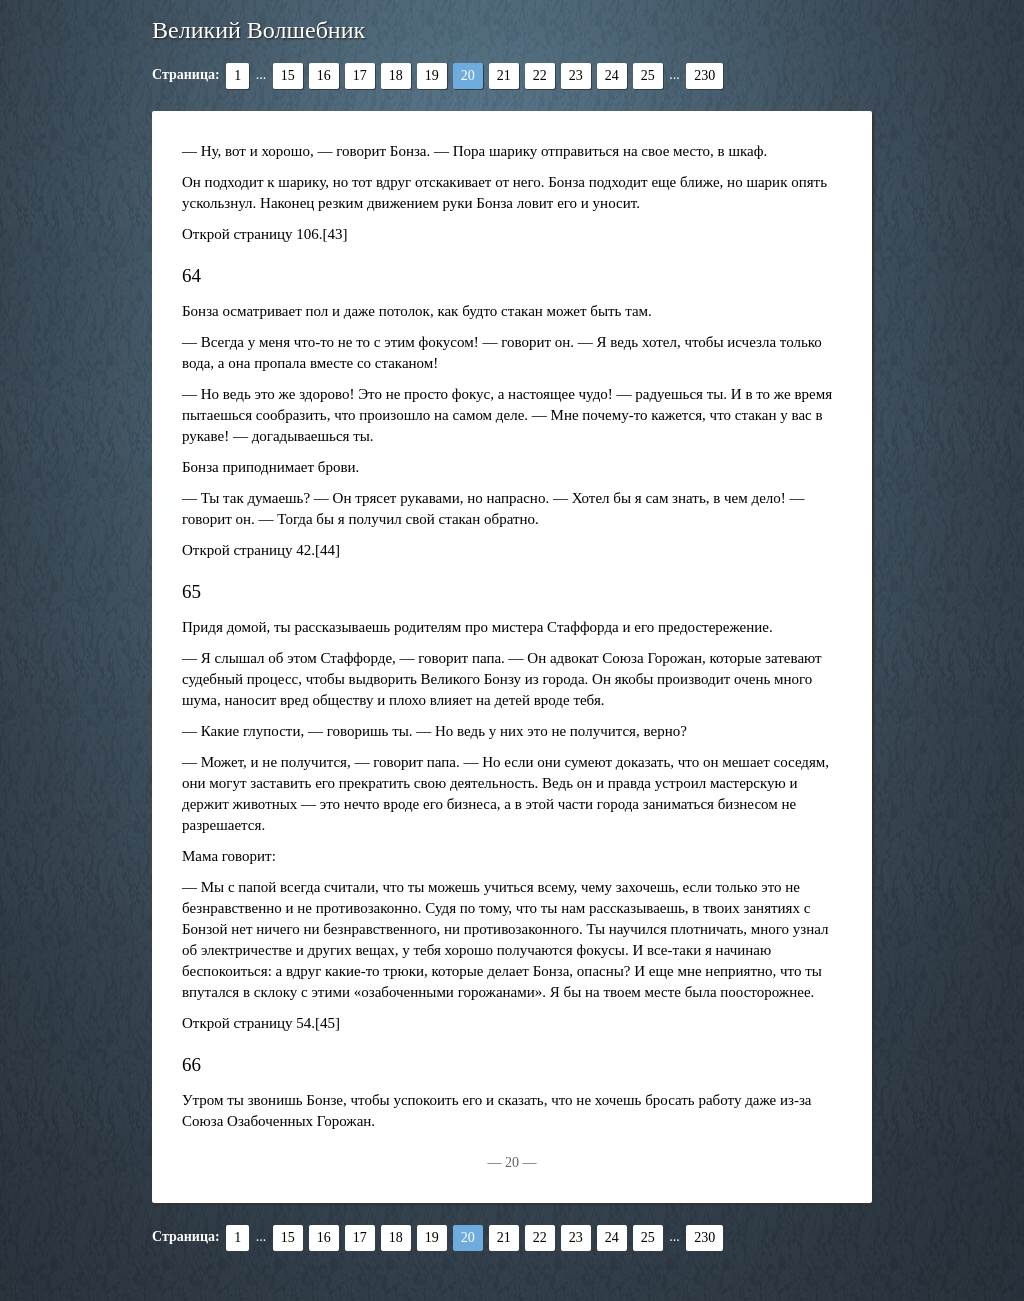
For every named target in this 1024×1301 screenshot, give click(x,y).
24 (612, 75)
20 (468, 75)
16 (324, 75)
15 (288, 75)
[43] (335, 234)
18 (396, 75)
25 (648, 75)
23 (576, 75)
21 (504, 75)
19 (432, 75)
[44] (327, 550)
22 (540, 75)
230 (704, 75)
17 (360, 75)
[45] (327, 1023)
